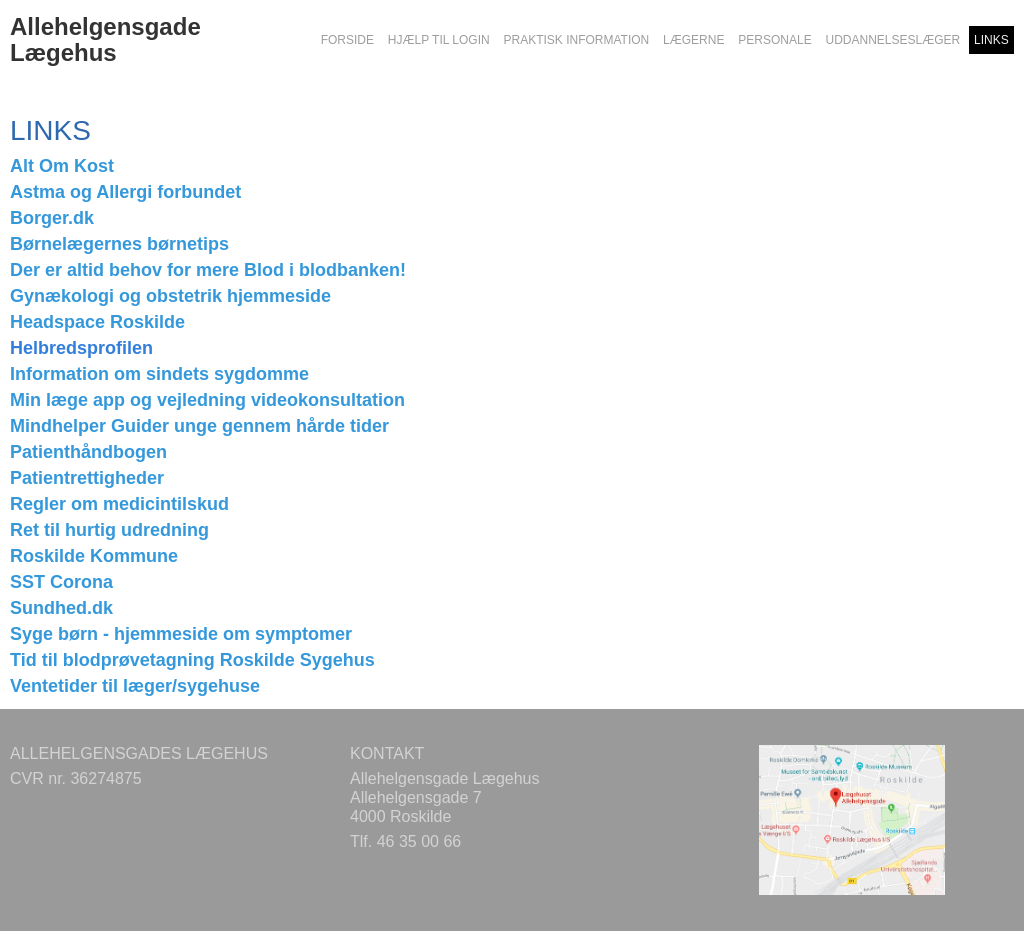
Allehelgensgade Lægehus (105, 40)
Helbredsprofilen (81, 348)
